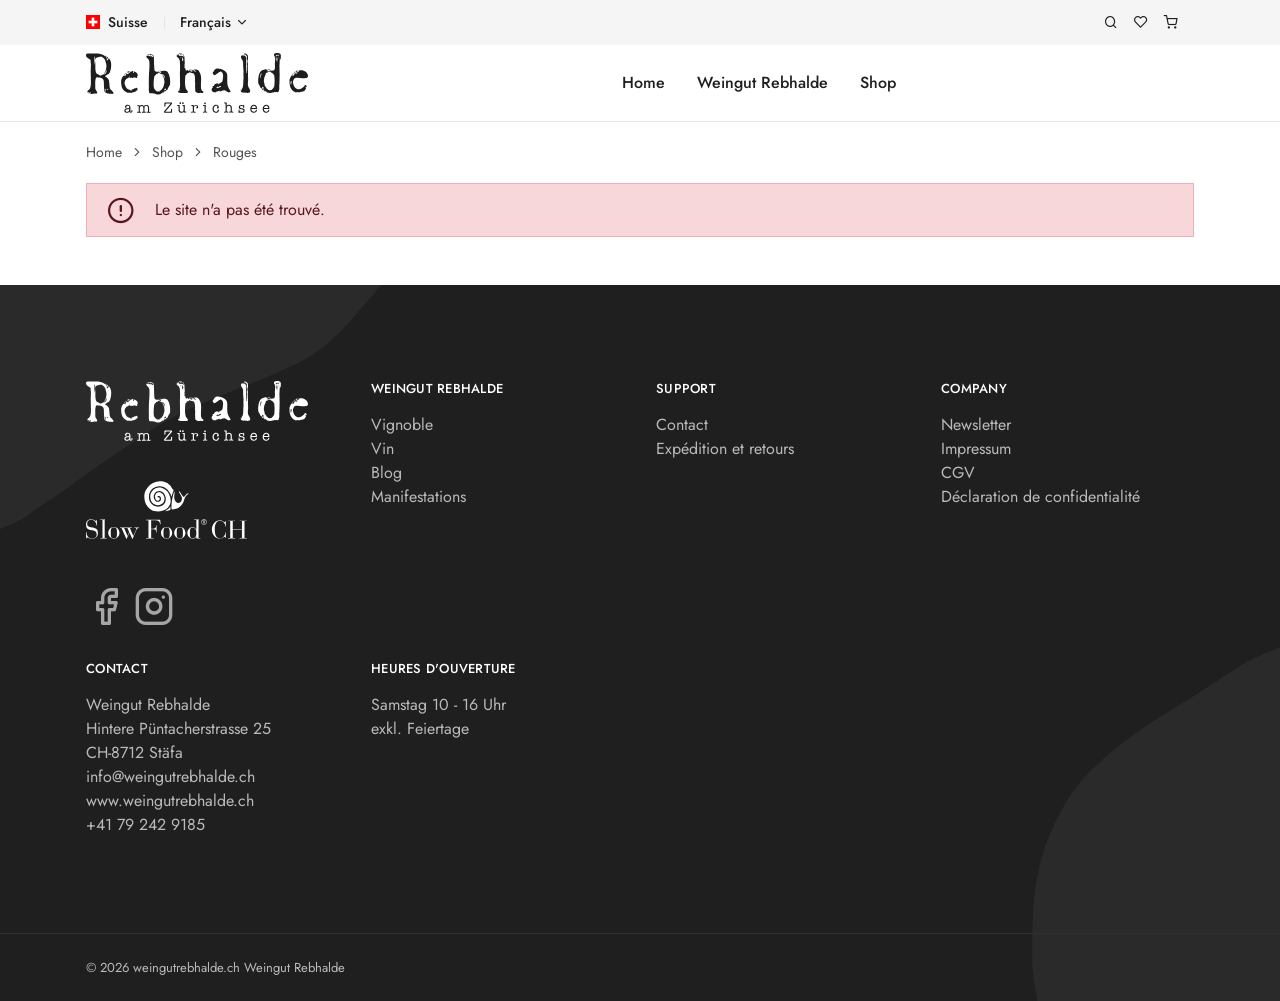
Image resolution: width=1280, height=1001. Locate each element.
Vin (382, 448)
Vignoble (402, 424)
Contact (682, 424)
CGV (958, 472)
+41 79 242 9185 (145, 824)
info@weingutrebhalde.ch (170, 776)
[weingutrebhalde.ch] (197, 83)
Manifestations (418, 496)
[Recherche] (1111, 22)
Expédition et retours (725, 448)
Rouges (235, 152)
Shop (878, 82)
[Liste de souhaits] (1141, 22)
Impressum (976, 448)
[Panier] (1171, 22)
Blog (386, 472)
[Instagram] (154, 605)
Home (643, 82)
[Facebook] (106, 605)
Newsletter (976, 424)
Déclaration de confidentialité (1040, 496)
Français (205, 22)
